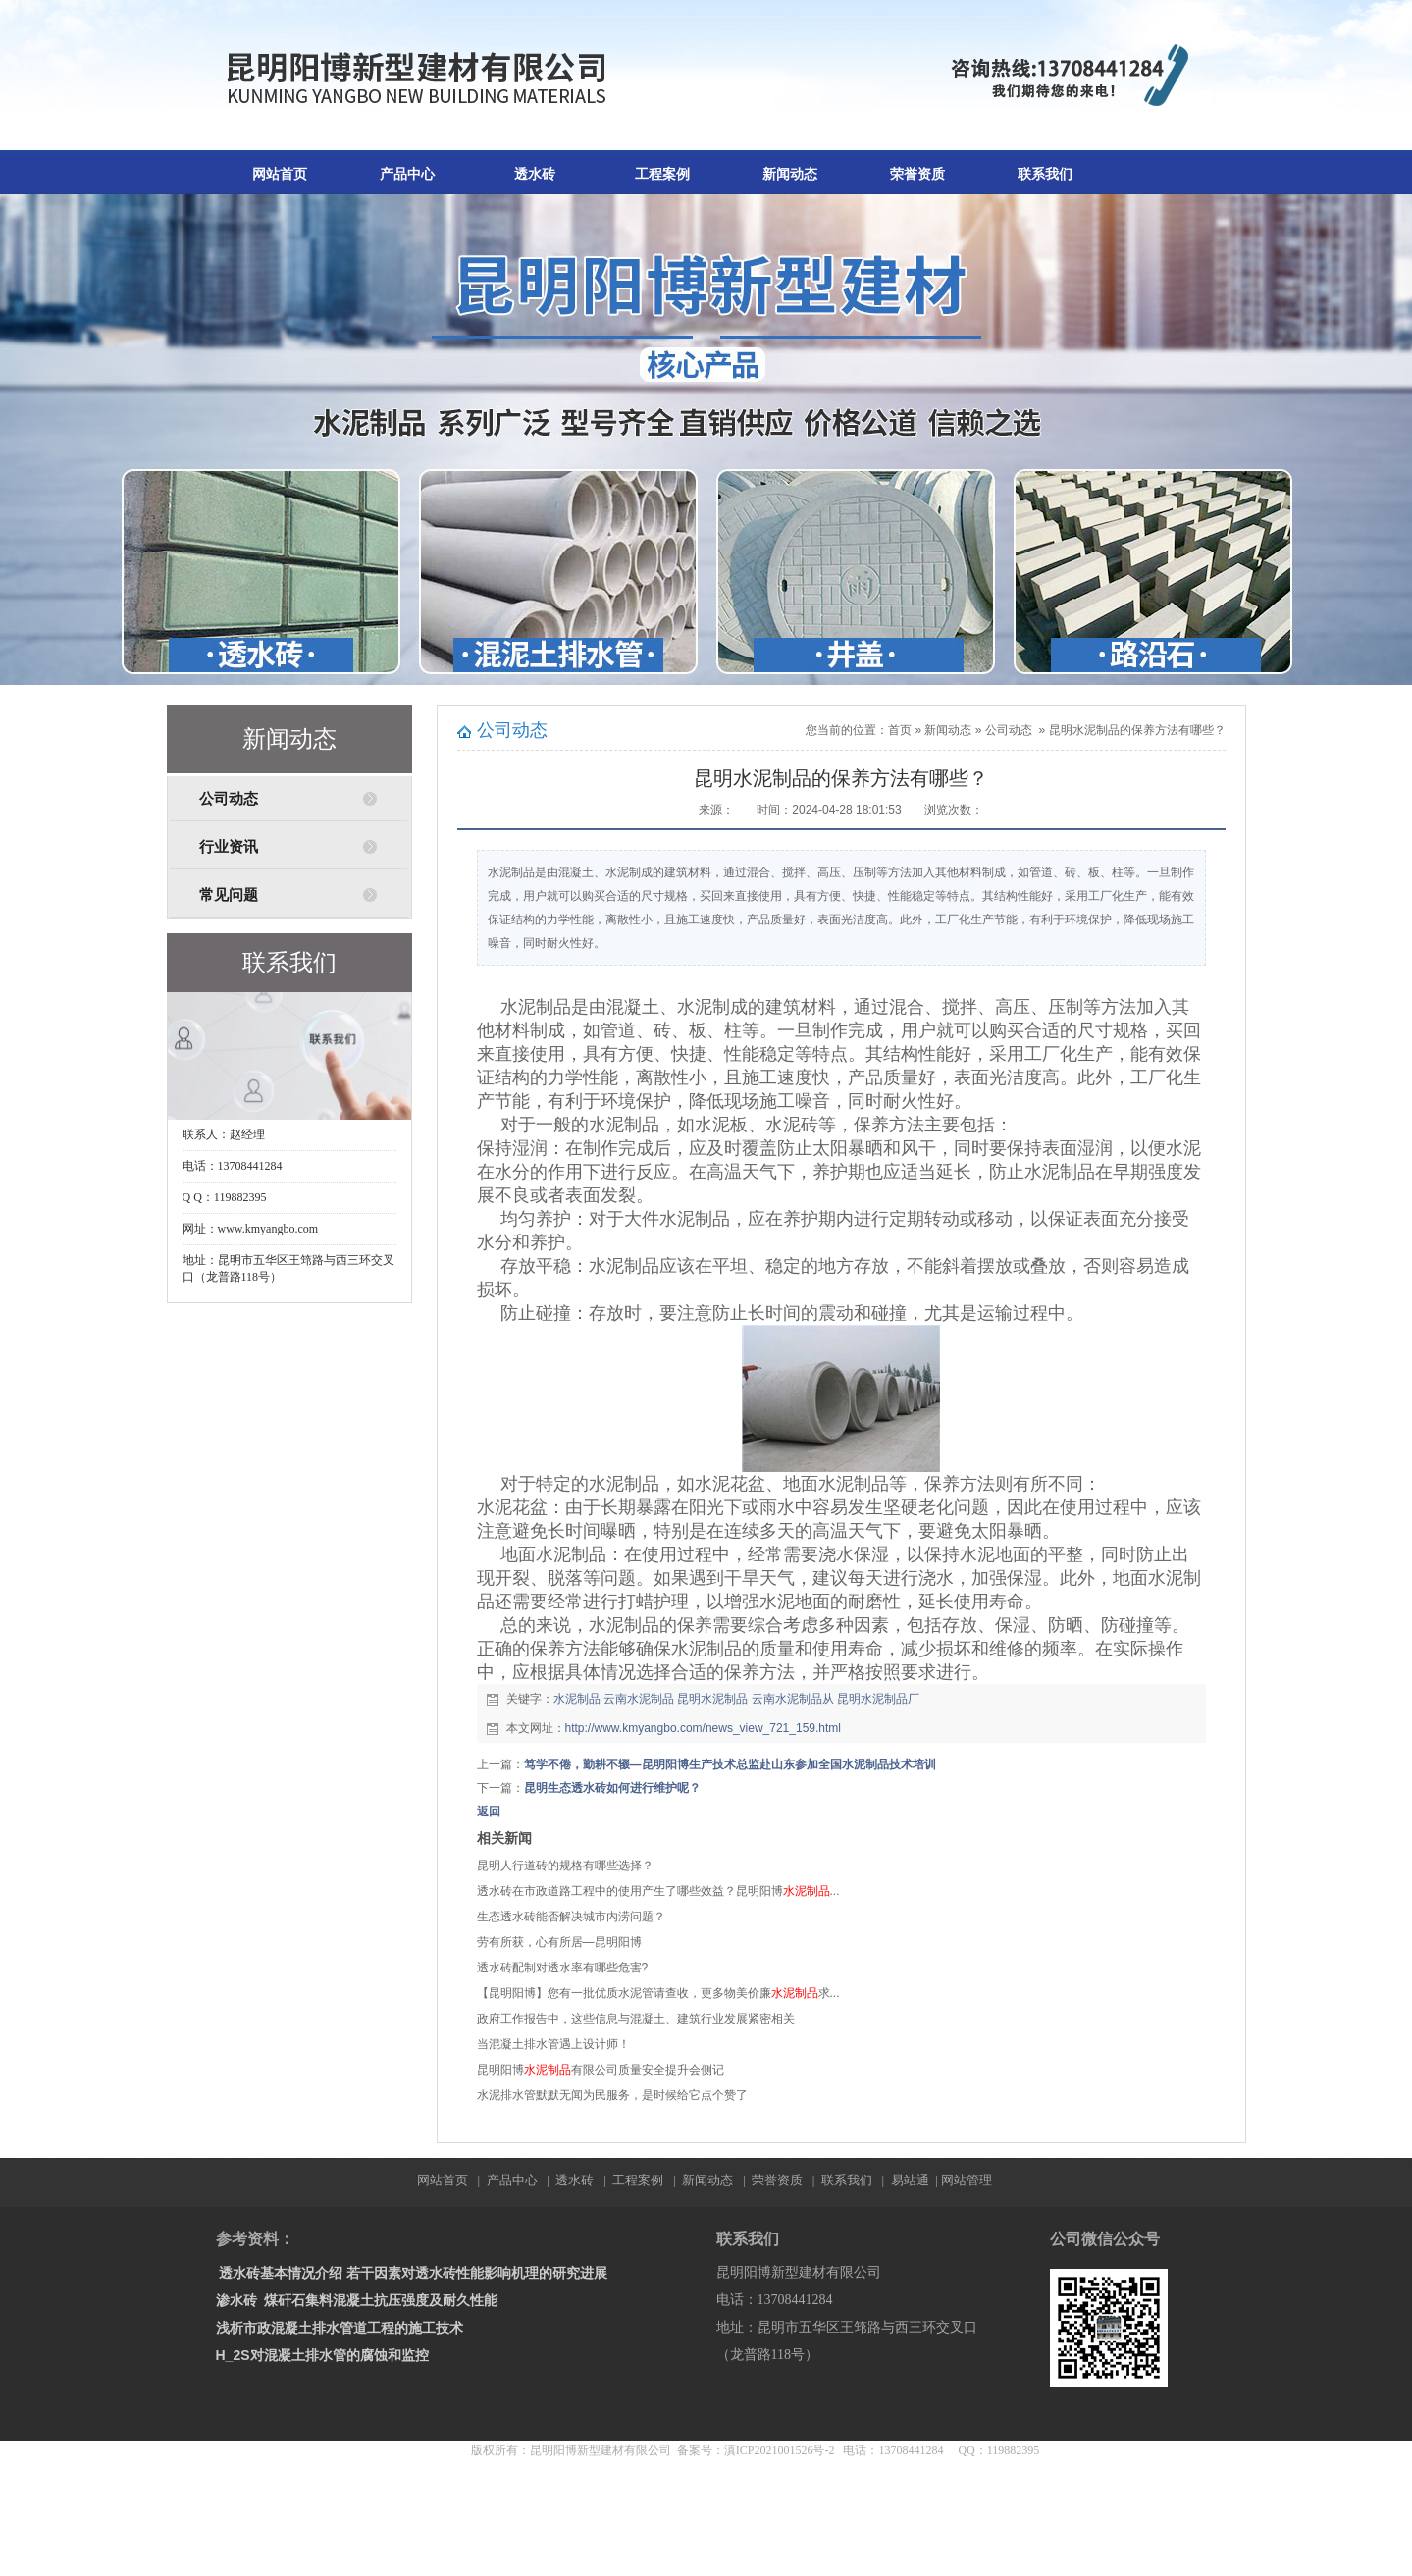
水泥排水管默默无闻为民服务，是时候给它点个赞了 (612, 2095)
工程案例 (662, 174)
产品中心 (407, 174)
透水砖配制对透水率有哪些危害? (563, 1967)
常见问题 (228, 895)
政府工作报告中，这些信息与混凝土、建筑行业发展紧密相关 (636, 2018)
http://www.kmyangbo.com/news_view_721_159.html (703, 1728)
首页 (900, 730)
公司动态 (228, 799)
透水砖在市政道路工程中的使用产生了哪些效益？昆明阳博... (658, 1891)
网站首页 (279, 174)
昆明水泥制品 (712, 1699)
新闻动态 (789, 174)
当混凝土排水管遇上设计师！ (553, 2044)
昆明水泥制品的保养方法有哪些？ (1137, 730)
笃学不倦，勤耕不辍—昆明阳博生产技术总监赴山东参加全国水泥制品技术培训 (730, 1764)
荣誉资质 (917, 174)
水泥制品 (577, 1699)
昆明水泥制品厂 (878, 1699)
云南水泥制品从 (793, 1699)
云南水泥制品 (638, 1699)
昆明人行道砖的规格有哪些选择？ (565, 1865)
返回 (488, 1811)
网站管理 (966, 2180)
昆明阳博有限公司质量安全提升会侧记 (600, 2070)
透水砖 (534, 174)
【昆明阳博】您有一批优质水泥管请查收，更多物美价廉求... (658, 1993)
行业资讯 (228, 847)
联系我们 (1045, 174)
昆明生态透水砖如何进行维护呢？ (612, 1788)
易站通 (916, 2180)
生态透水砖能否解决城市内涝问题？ (571, 1916)
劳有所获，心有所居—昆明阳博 (559, 1942)
